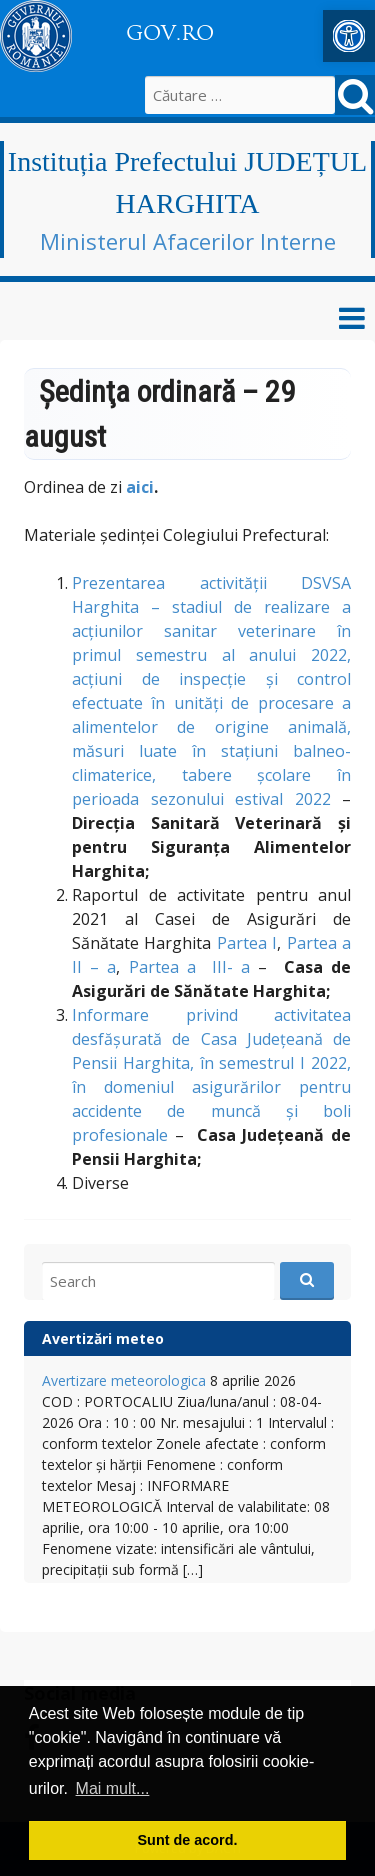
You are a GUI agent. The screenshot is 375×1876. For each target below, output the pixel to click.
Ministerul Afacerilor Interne (188, 241)
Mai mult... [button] (113, 1788)
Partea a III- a (190, 967)
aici (140, 487)
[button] (349, 36)
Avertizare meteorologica (124, 1380)
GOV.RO (170, 33)
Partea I (247, 943)
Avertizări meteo (103, 1338)
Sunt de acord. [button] (188, 1840)
